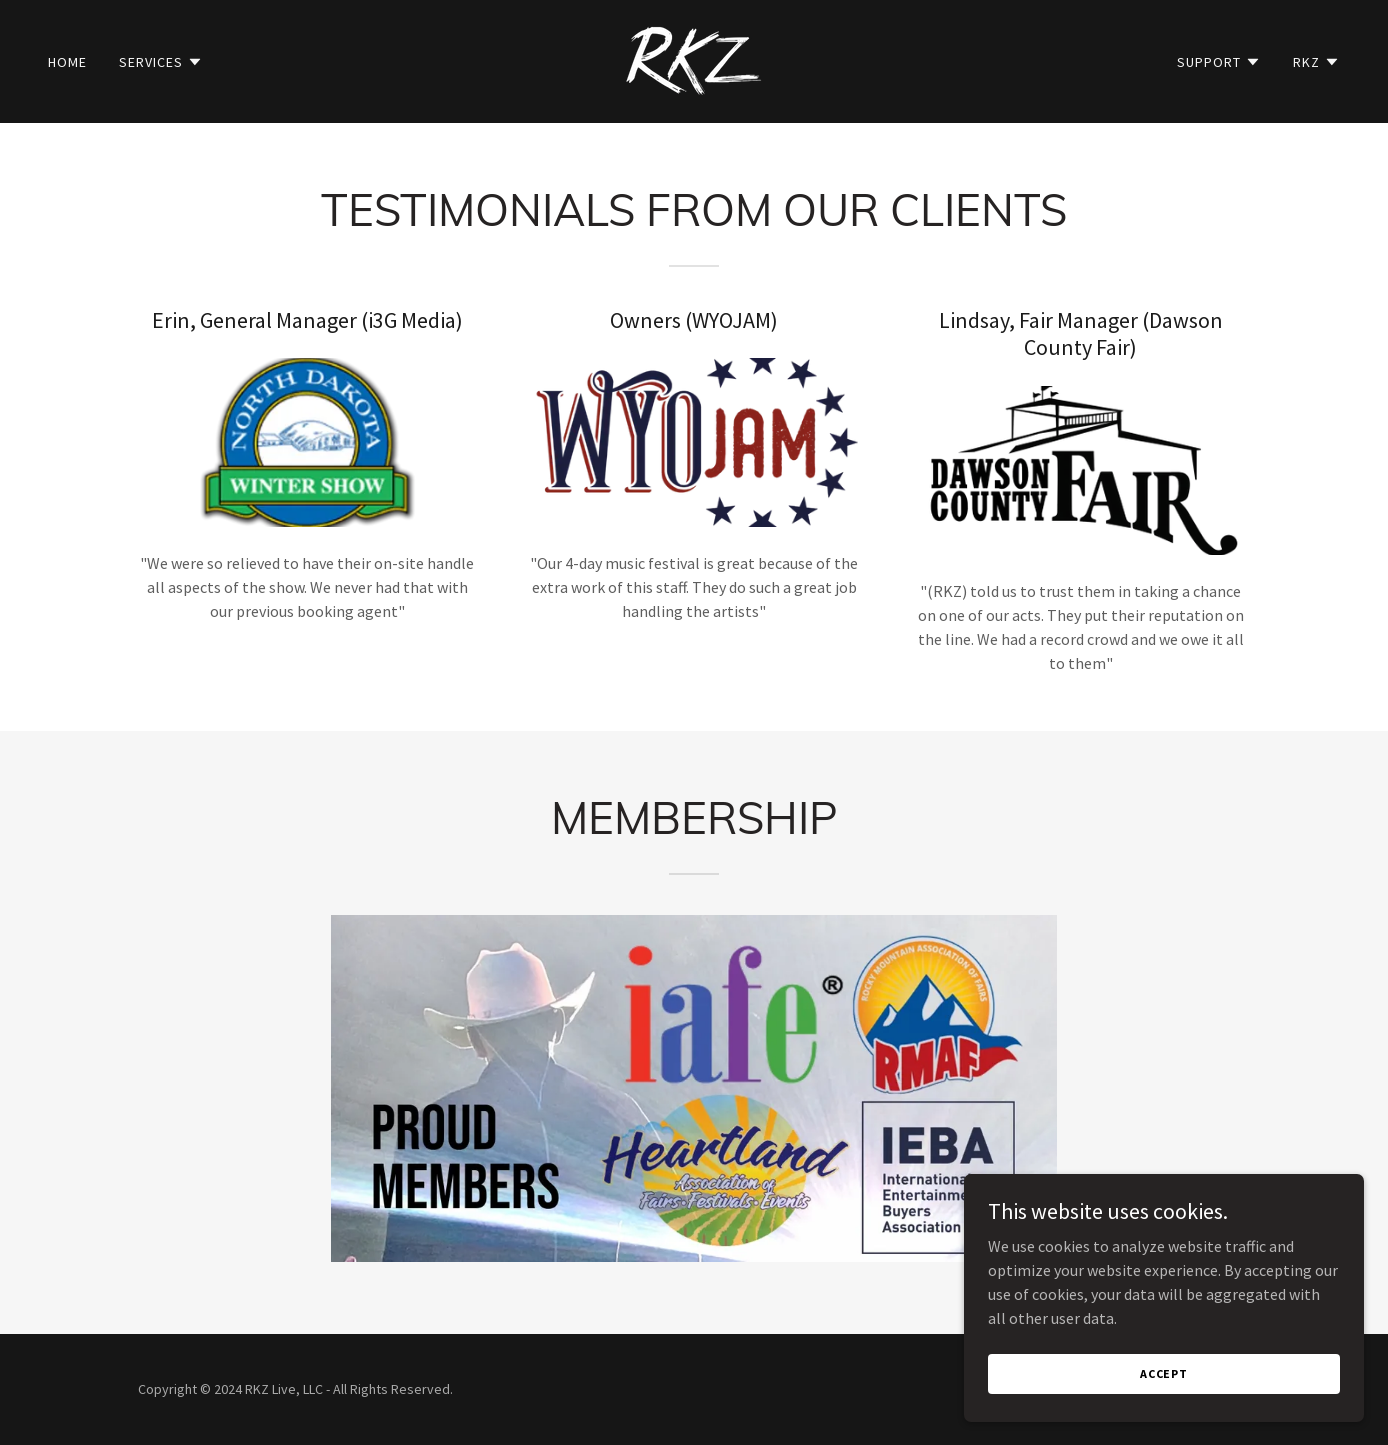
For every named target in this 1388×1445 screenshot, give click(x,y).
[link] (694, 59)
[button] (161, 62)
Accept (1164, 1387)
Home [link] (67, 62)
